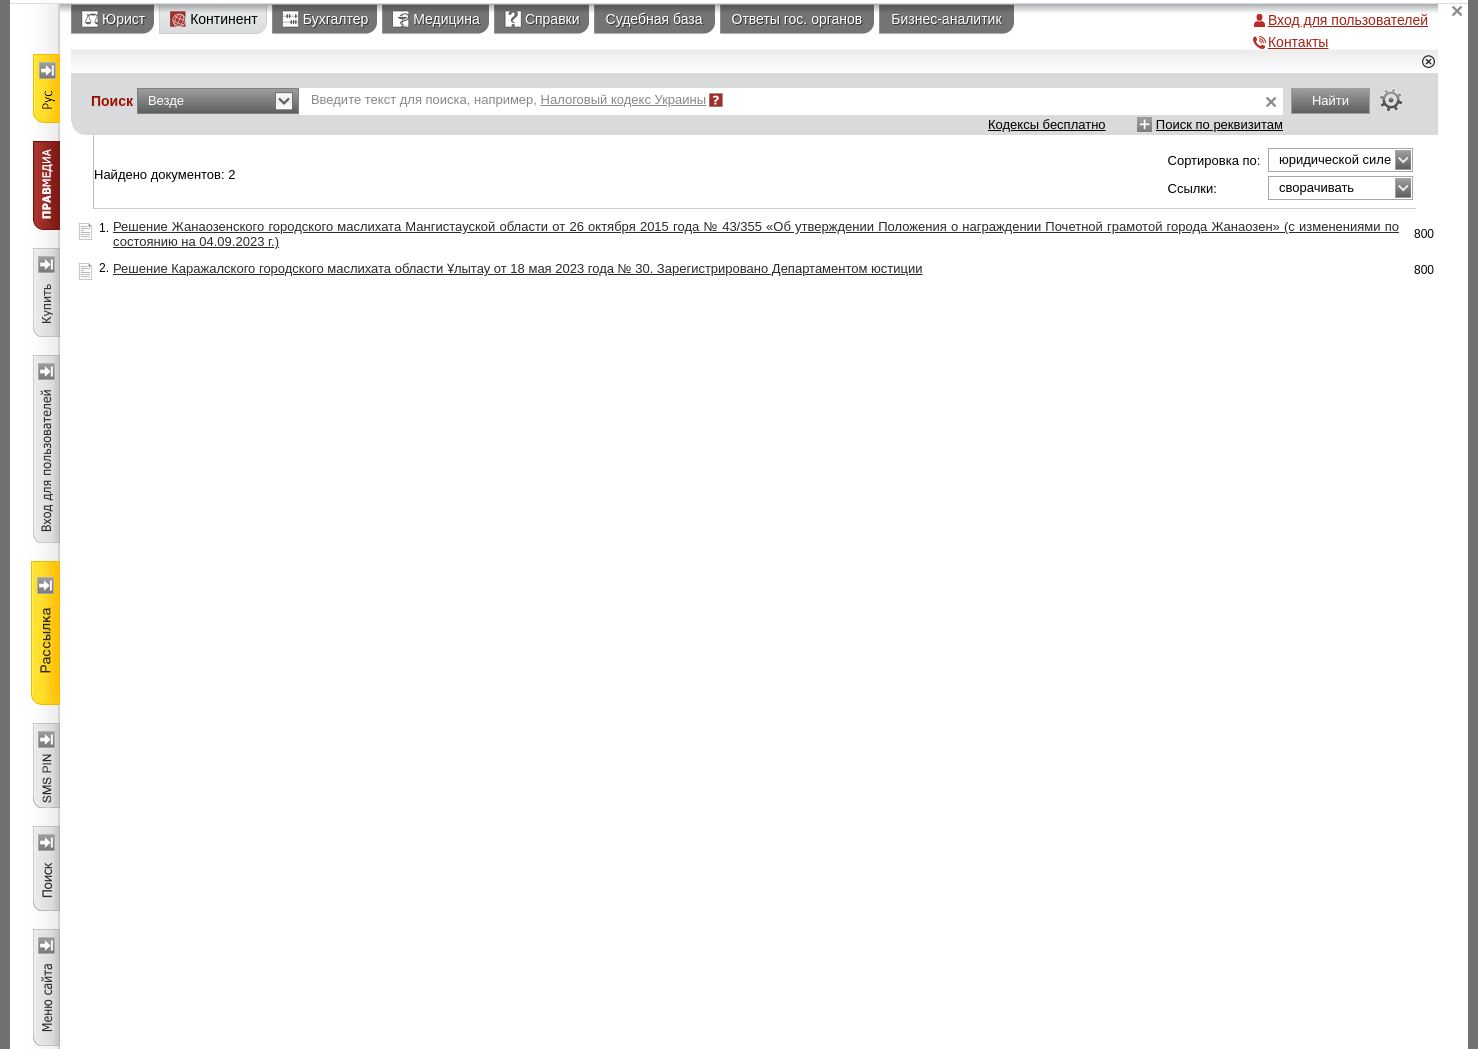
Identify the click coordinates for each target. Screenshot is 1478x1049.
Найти (1330, 100)
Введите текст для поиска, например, (508, 99)
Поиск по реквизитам (1219, 124)
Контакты (1298, 42)
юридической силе (1335, 159)
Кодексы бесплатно (1047, 124)
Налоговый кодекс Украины (624, 99)
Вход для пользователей (1348, 20)
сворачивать (1316, 187)
